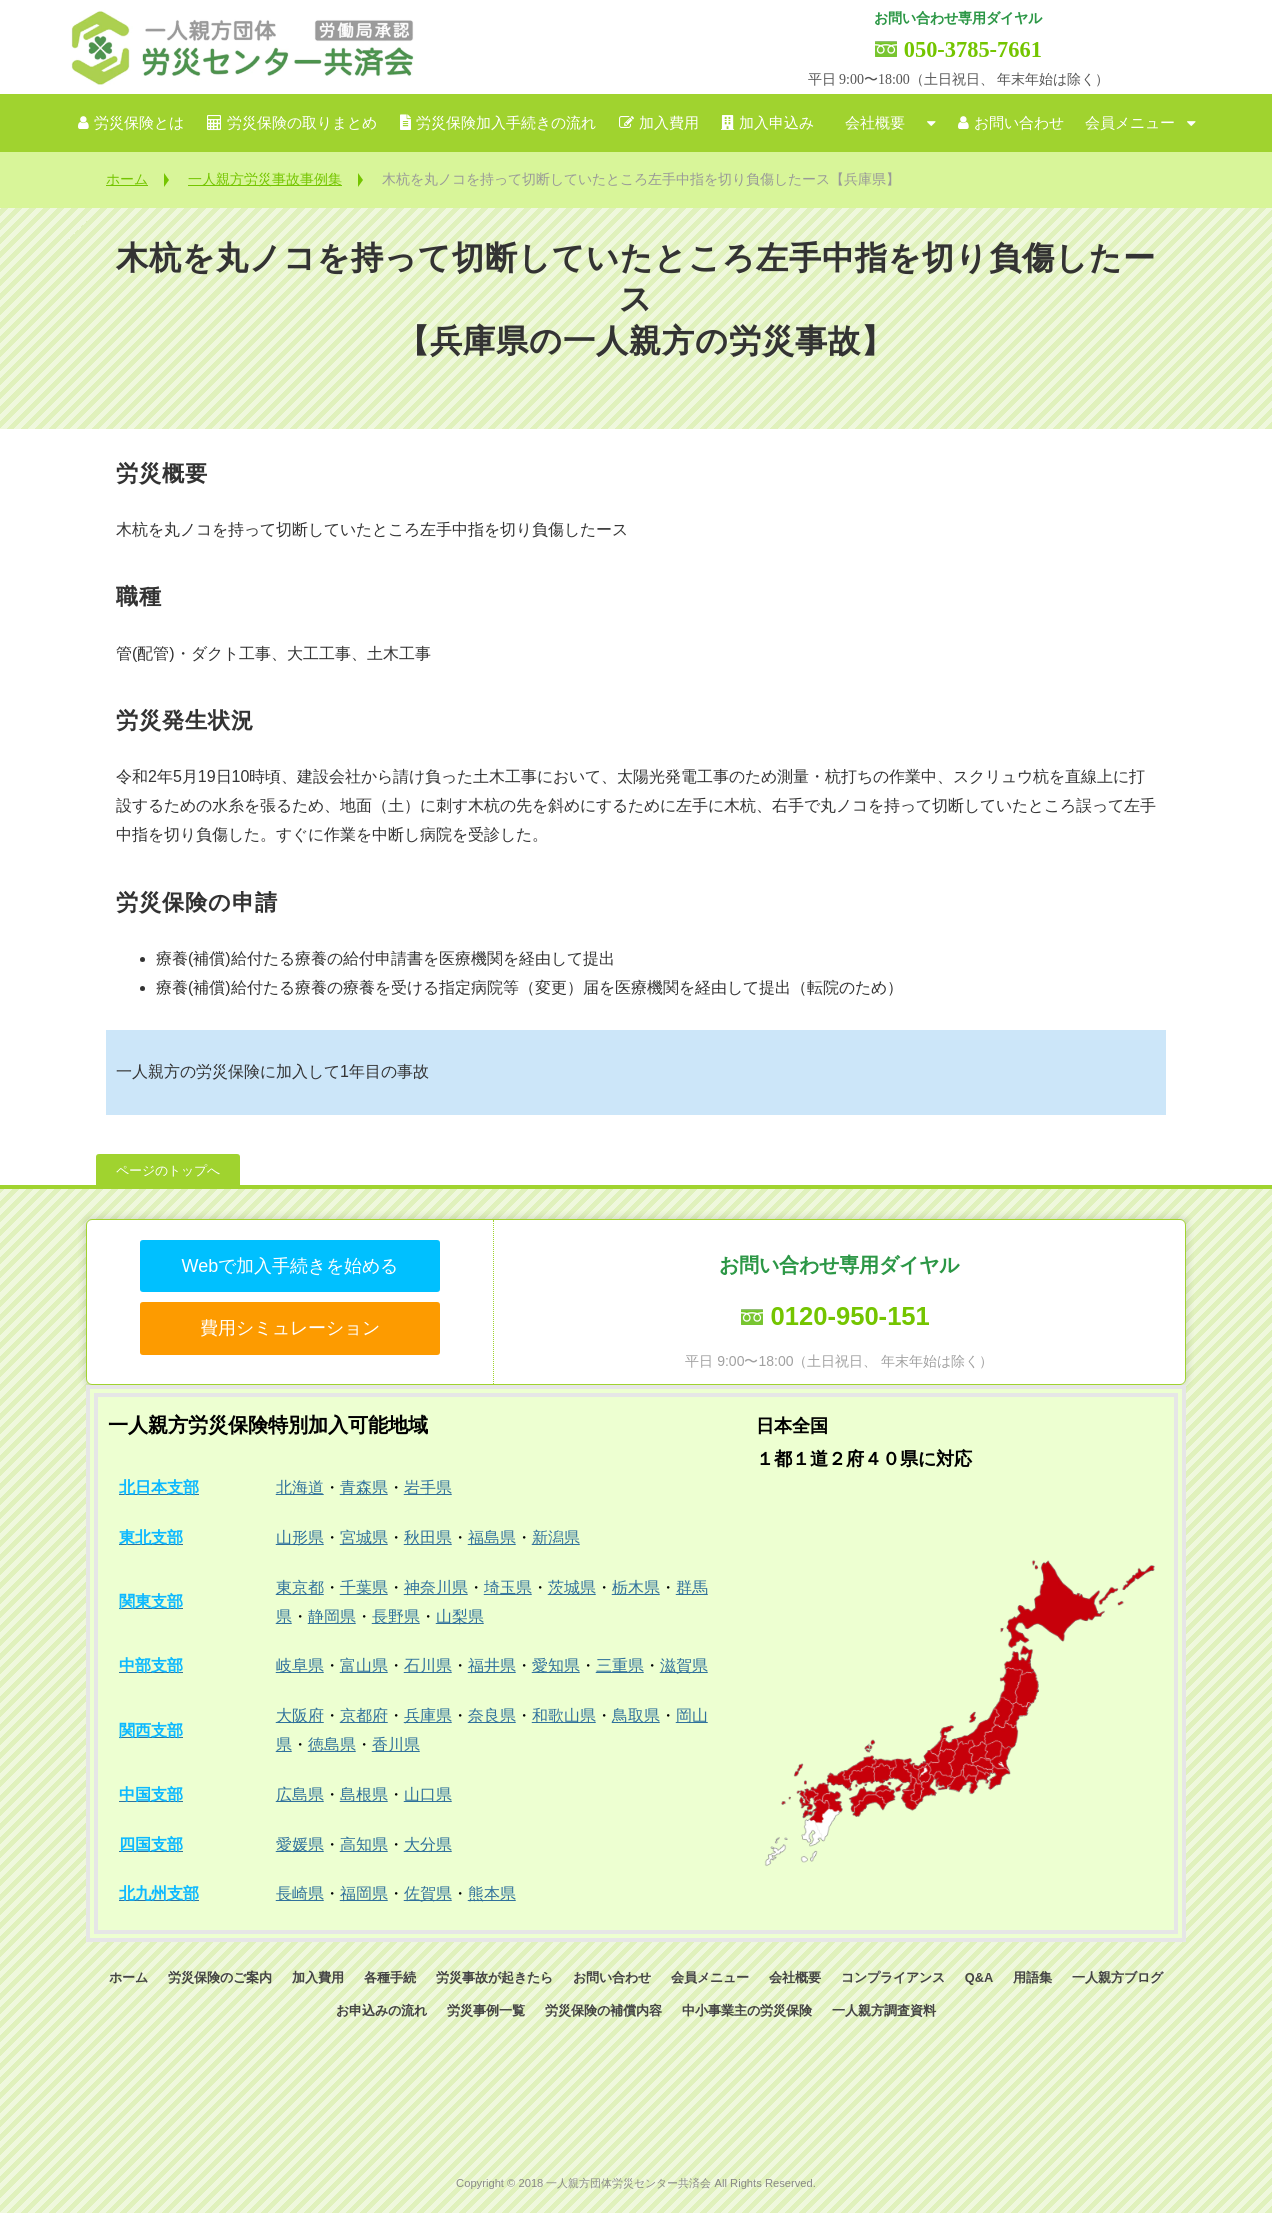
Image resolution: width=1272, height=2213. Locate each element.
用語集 (1032, 1977)
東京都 (300, 1587)
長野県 (396, 1616)
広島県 (300, 1794)
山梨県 (460, 1616)
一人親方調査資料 (884, 2010)
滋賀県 (684, 1665)
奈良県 (492, 1715)
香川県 (396, 1744)
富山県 (364, 1665)
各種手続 (390, 1977)
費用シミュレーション (290, 1328)
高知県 (364, 1844)
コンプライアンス (893, 1977)
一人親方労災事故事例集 (265, 179)
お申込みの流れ (381, 2010)
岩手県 (428, 1487)
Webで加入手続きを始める (289, 1266)
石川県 (428, 1665)
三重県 (620, 1665)
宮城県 (364, 1537)
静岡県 (332, 1616)
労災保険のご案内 (220, 1977)
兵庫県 (428, 1715)
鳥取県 (636, 1715)
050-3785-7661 (973, 49)
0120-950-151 (849, 1316)
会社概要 (875, 123)
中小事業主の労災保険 (747, 2010)
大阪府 (300, 1715)
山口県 (428, 1794)
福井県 (492, 1665)
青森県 (364, 1487)
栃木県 (636, 1587)
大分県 (428, 1844)
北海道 (300, 1487)
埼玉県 (508, 1587)
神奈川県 (436, 1587)
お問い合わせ (1019, 123)
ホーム (127, 179)
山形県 (300, 1537)
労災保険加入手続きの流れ (506, 123)
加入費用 (669, 123)
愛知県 (556, 1665)
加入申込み (776, 123)
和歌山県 (564, 1715)
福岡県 (364, 1893)
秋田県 (428, 1537)
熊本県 (492, 1893)
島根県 (364, 1794)
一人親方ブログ (1117, 1977)
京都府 (364, 1715)
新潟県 (556, 1537)
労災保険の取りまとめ (302, 123)
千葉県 (364, 1587)
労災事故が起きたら (494, 1977)
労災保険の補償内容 (603, 2010)
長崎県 (300, 1893)
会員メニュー (1130, 123)
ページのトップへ (168, 1170)
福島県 (492, 1537)
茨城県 (572, 1587)
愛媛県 (300, 1844)
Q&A (979, 1977)
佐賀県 (428, 1893)
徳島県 (332, 1744)
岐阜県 (300, 1665)
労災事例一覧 (486, 2010)
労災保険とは (139, 123)
